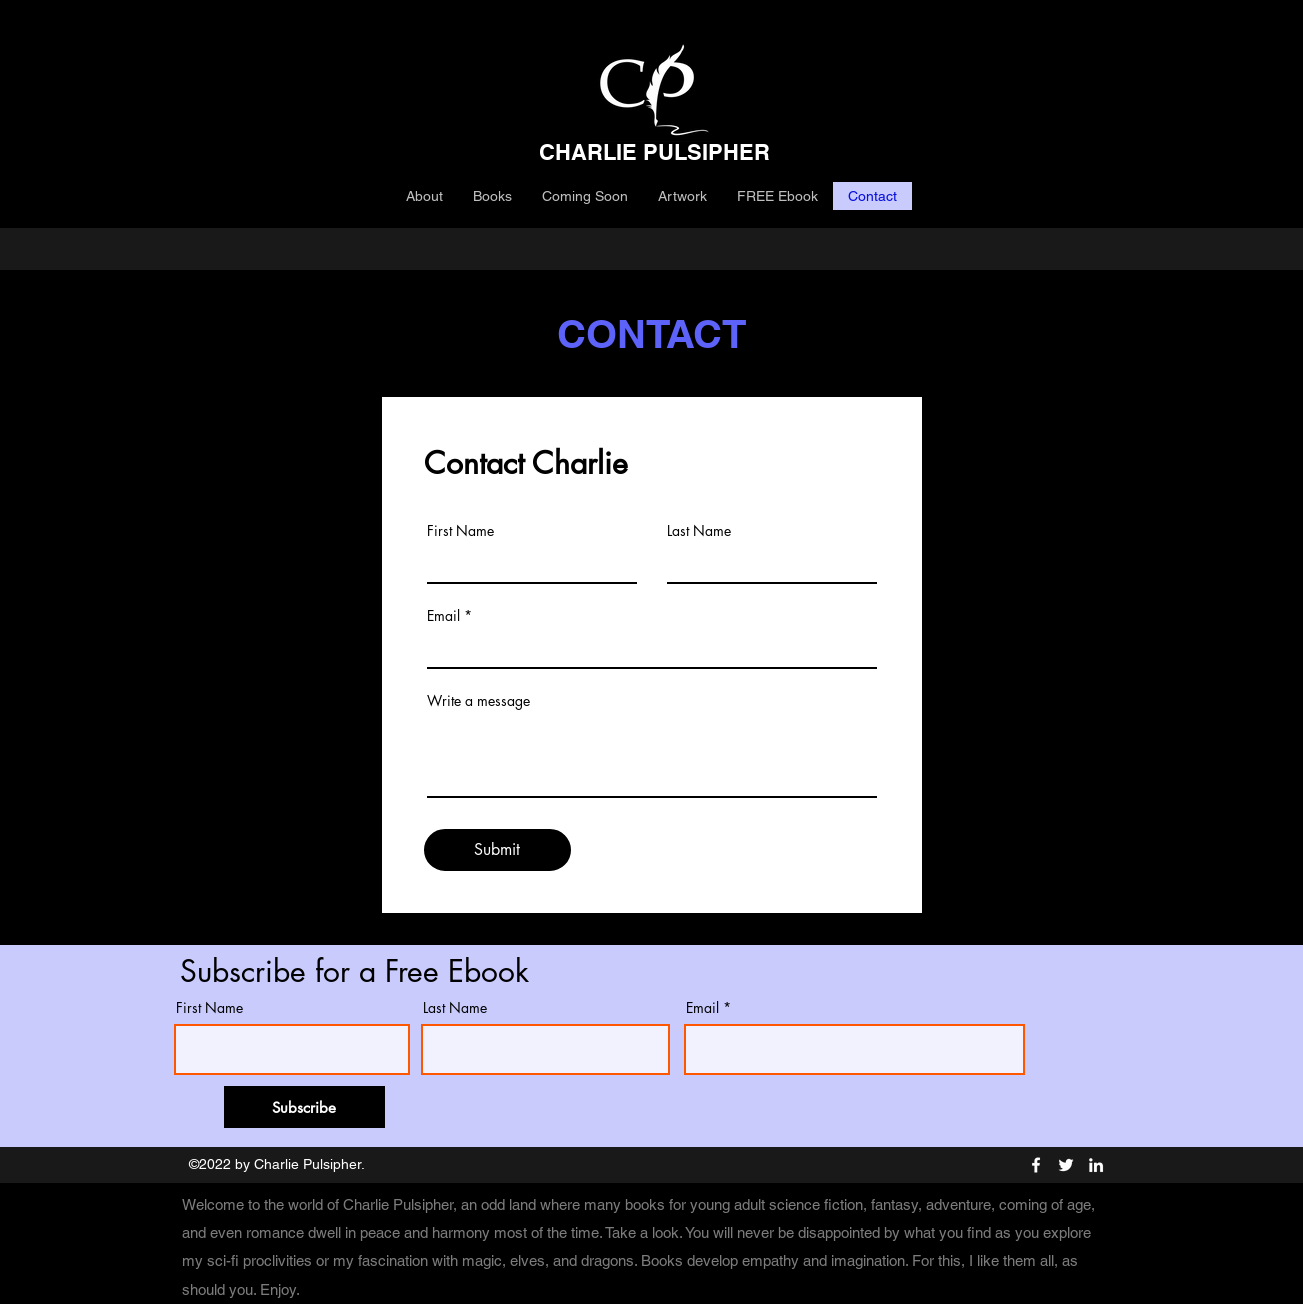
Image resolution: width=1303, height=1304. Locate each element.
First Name (460, 531)
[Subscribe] (304, 1107)
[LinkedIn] (1096, 1165)
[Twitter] (1066, 1165)
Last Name (699, 531)
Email (443, 616)
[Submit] (497, 850)
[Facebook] (1036, 1165)
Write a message (478, 701)
